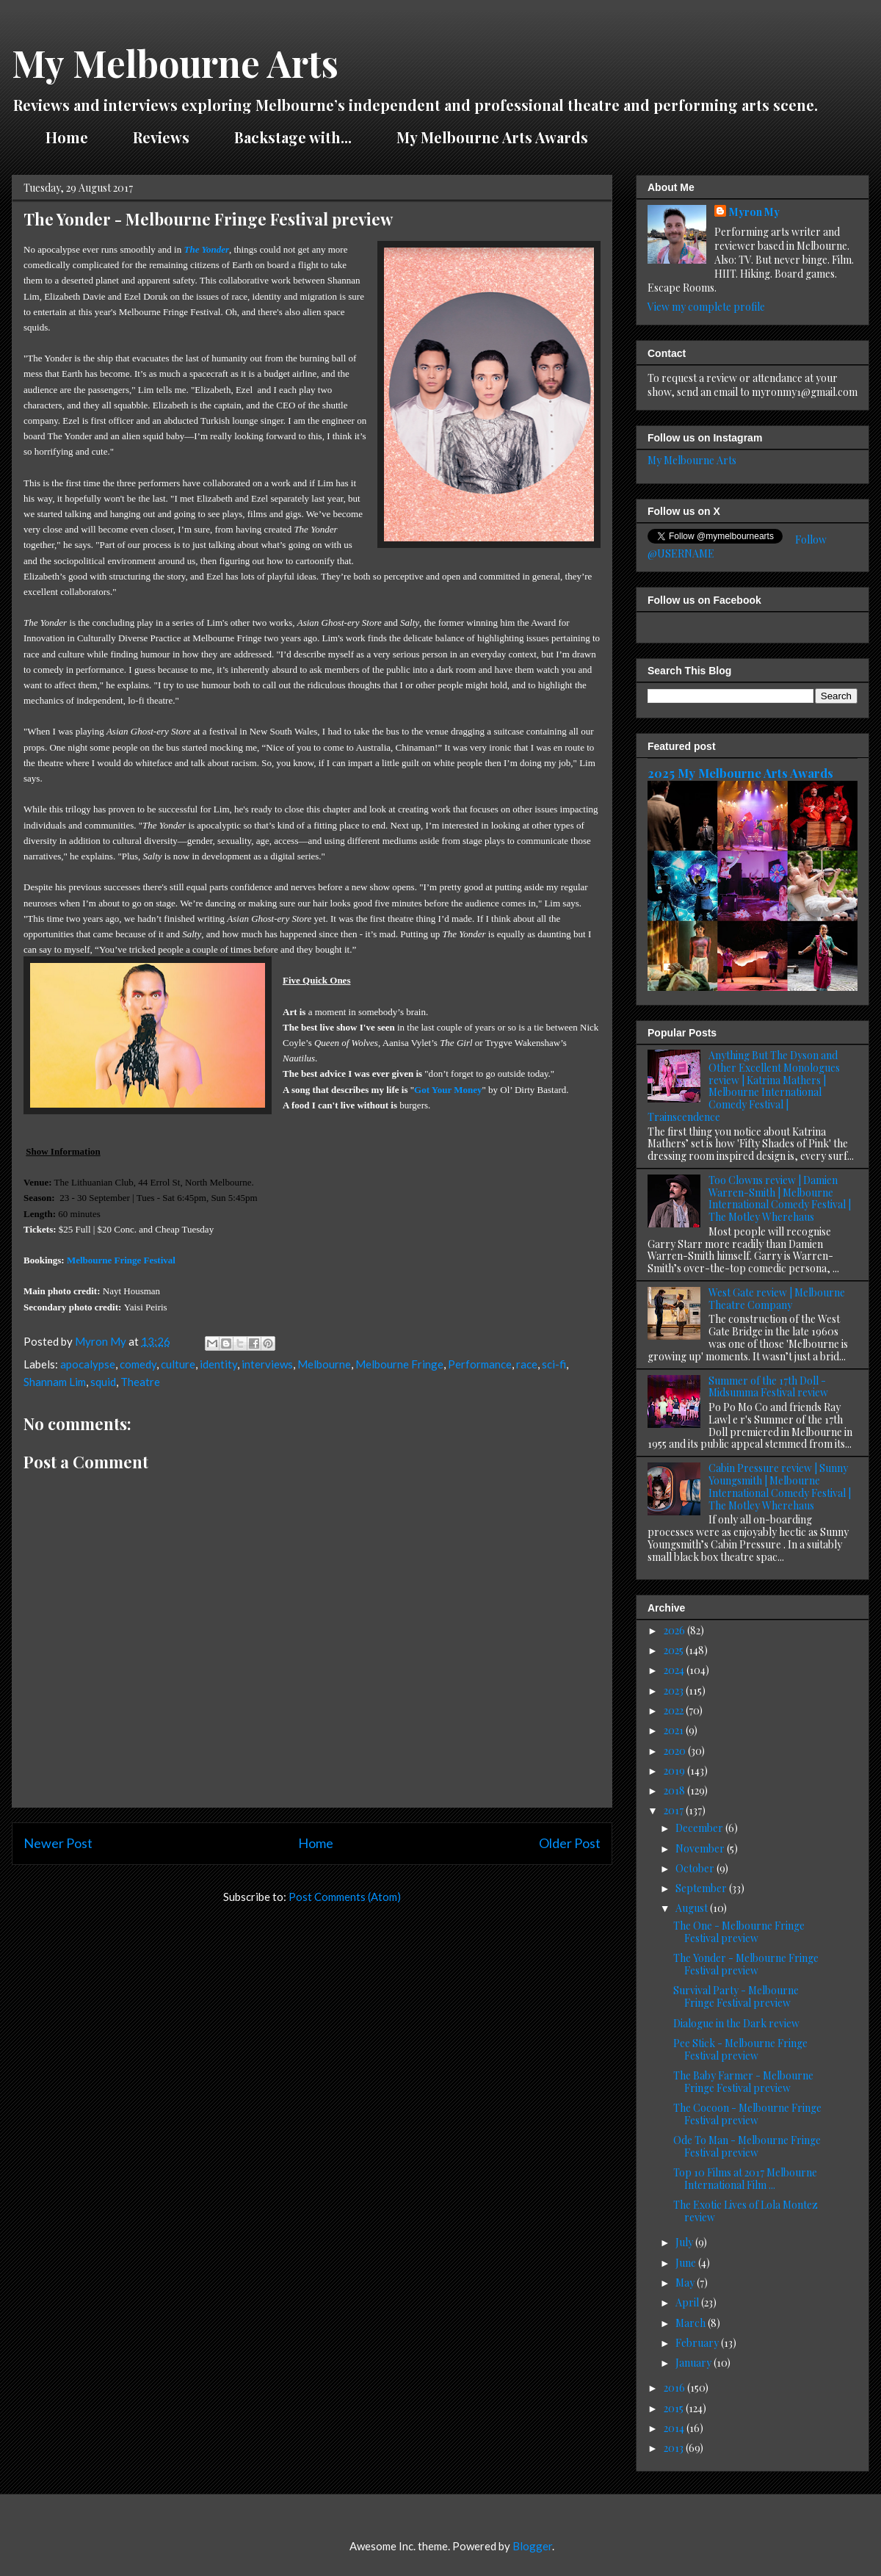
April (688, 2302)
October (696, 1868)
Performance (480, 1364)
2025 (675, 1650)
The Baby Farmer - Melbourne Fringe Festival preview (743, 2081)
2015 (675, 2408)
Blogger (532, 2545)
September (702, 1888)
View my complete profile (706, 307)
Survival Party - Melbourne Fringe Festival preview (736, 1996)
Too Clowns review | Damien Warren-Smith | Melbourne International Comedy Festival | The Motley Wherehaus (779, 1198)
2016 (675, 2388)
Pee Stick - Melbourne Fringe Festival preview (740, 2049)
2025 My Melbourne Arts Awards (740, 773)
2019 (675, 1771)
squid (103, 1381)
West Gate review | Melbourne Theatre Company (776, 1298)
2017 (675, 1810)
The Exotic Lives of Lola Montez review (745, 2211)
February (698, 2343)
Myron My (754, 212)
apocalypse (87, 1364)
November (701, 1848)
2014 (675, 2428)
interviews (267, 1364)
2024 (675, 1670)
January (694, 2363)
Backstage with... (293, 137)
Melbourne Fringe (399, 1364)
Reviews (161, 137)
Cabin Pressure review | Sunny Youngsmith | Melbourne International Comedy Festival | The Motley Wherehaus (779, 1486)
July (685, 2242)
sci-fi (554, 1364)
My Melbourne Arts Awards (492, 137)
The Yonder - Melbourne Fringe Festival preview (746, 1964)
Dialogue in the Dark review (736, 2023)
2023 (675, 1691)
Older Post (570, 1843)
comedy (138, 1364)
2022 (675, 1710)
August (692, 1908)
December (700, 1828)
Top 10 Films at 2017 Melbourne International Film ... (745, 2178)
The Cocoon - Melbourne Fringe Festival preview (747, 2114)
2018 (675, 1790)
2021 (675, 1730)
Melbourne (324, 1364)
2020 (676, 1751)
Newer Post (58, 1843)
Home (67, 137)
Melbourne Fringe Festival (121, 1260)
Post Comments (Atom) (345, 1896)
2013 (675, 2448)
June (686, 2263)
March (691, 2323)
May (686, 2283)
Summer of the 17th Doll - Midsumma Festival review (768, 1387)
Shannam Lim (54, 1381)
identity (218, 1364)
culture (178, 1364)
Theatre (140, 1381)
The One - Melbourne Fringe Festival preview (739, 1932)
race (526, 1364)
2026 (675, 1630)
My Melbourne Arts (175, 62)
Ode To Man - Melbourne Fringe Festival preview (747, 2146)
